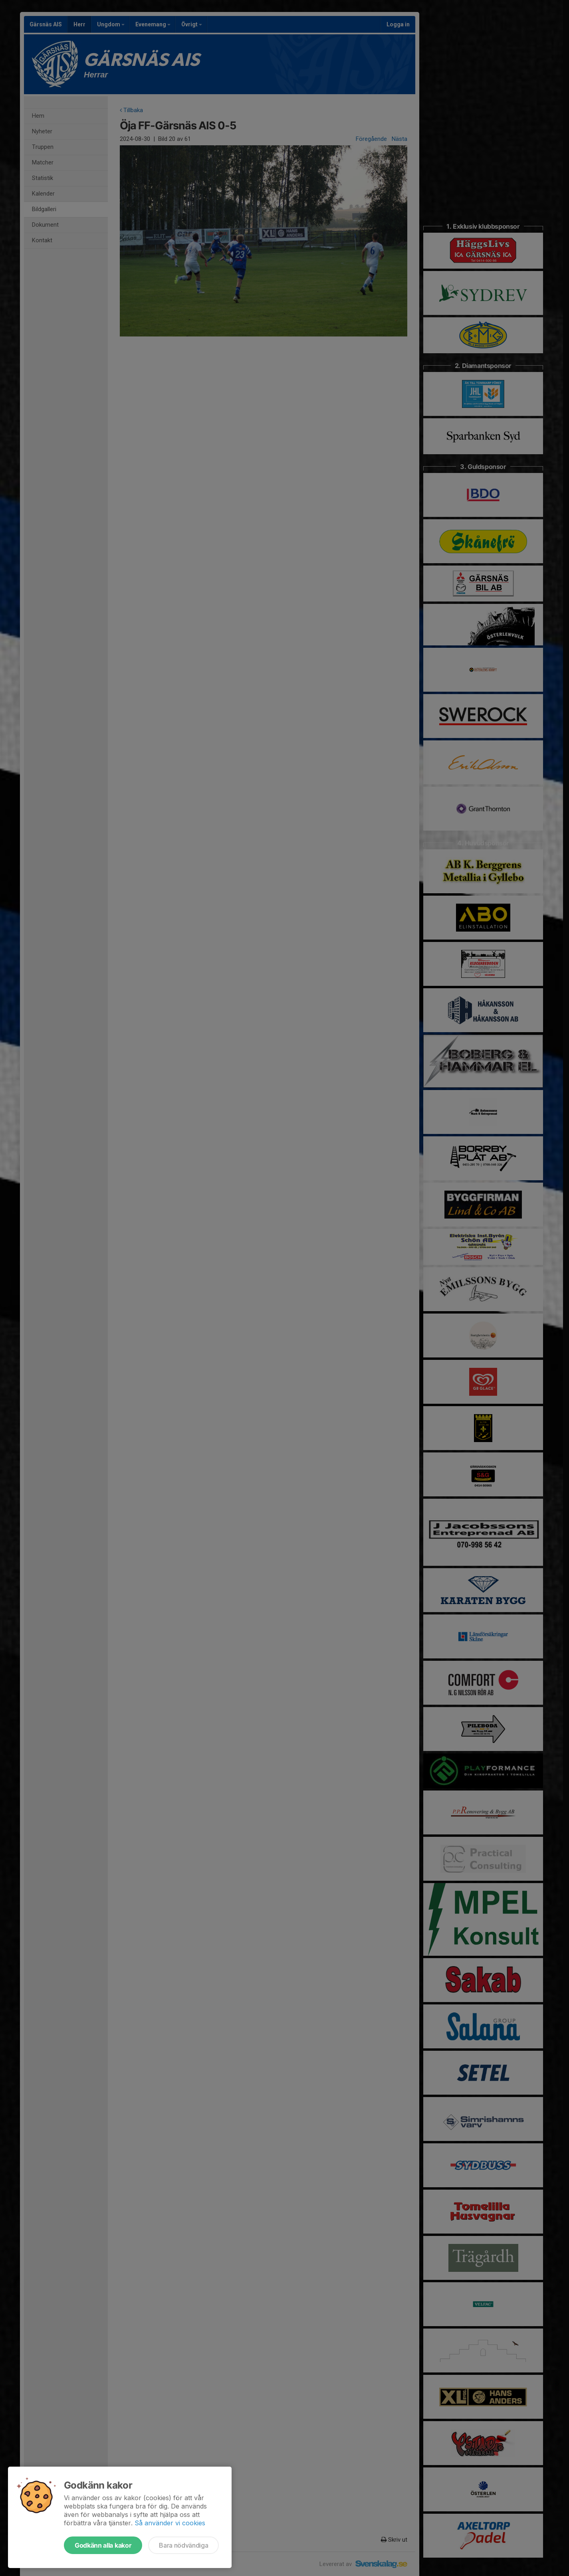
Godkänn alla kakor (103, 2545)
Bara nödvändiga (183, 2545)
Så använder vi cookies (170, 2523)
